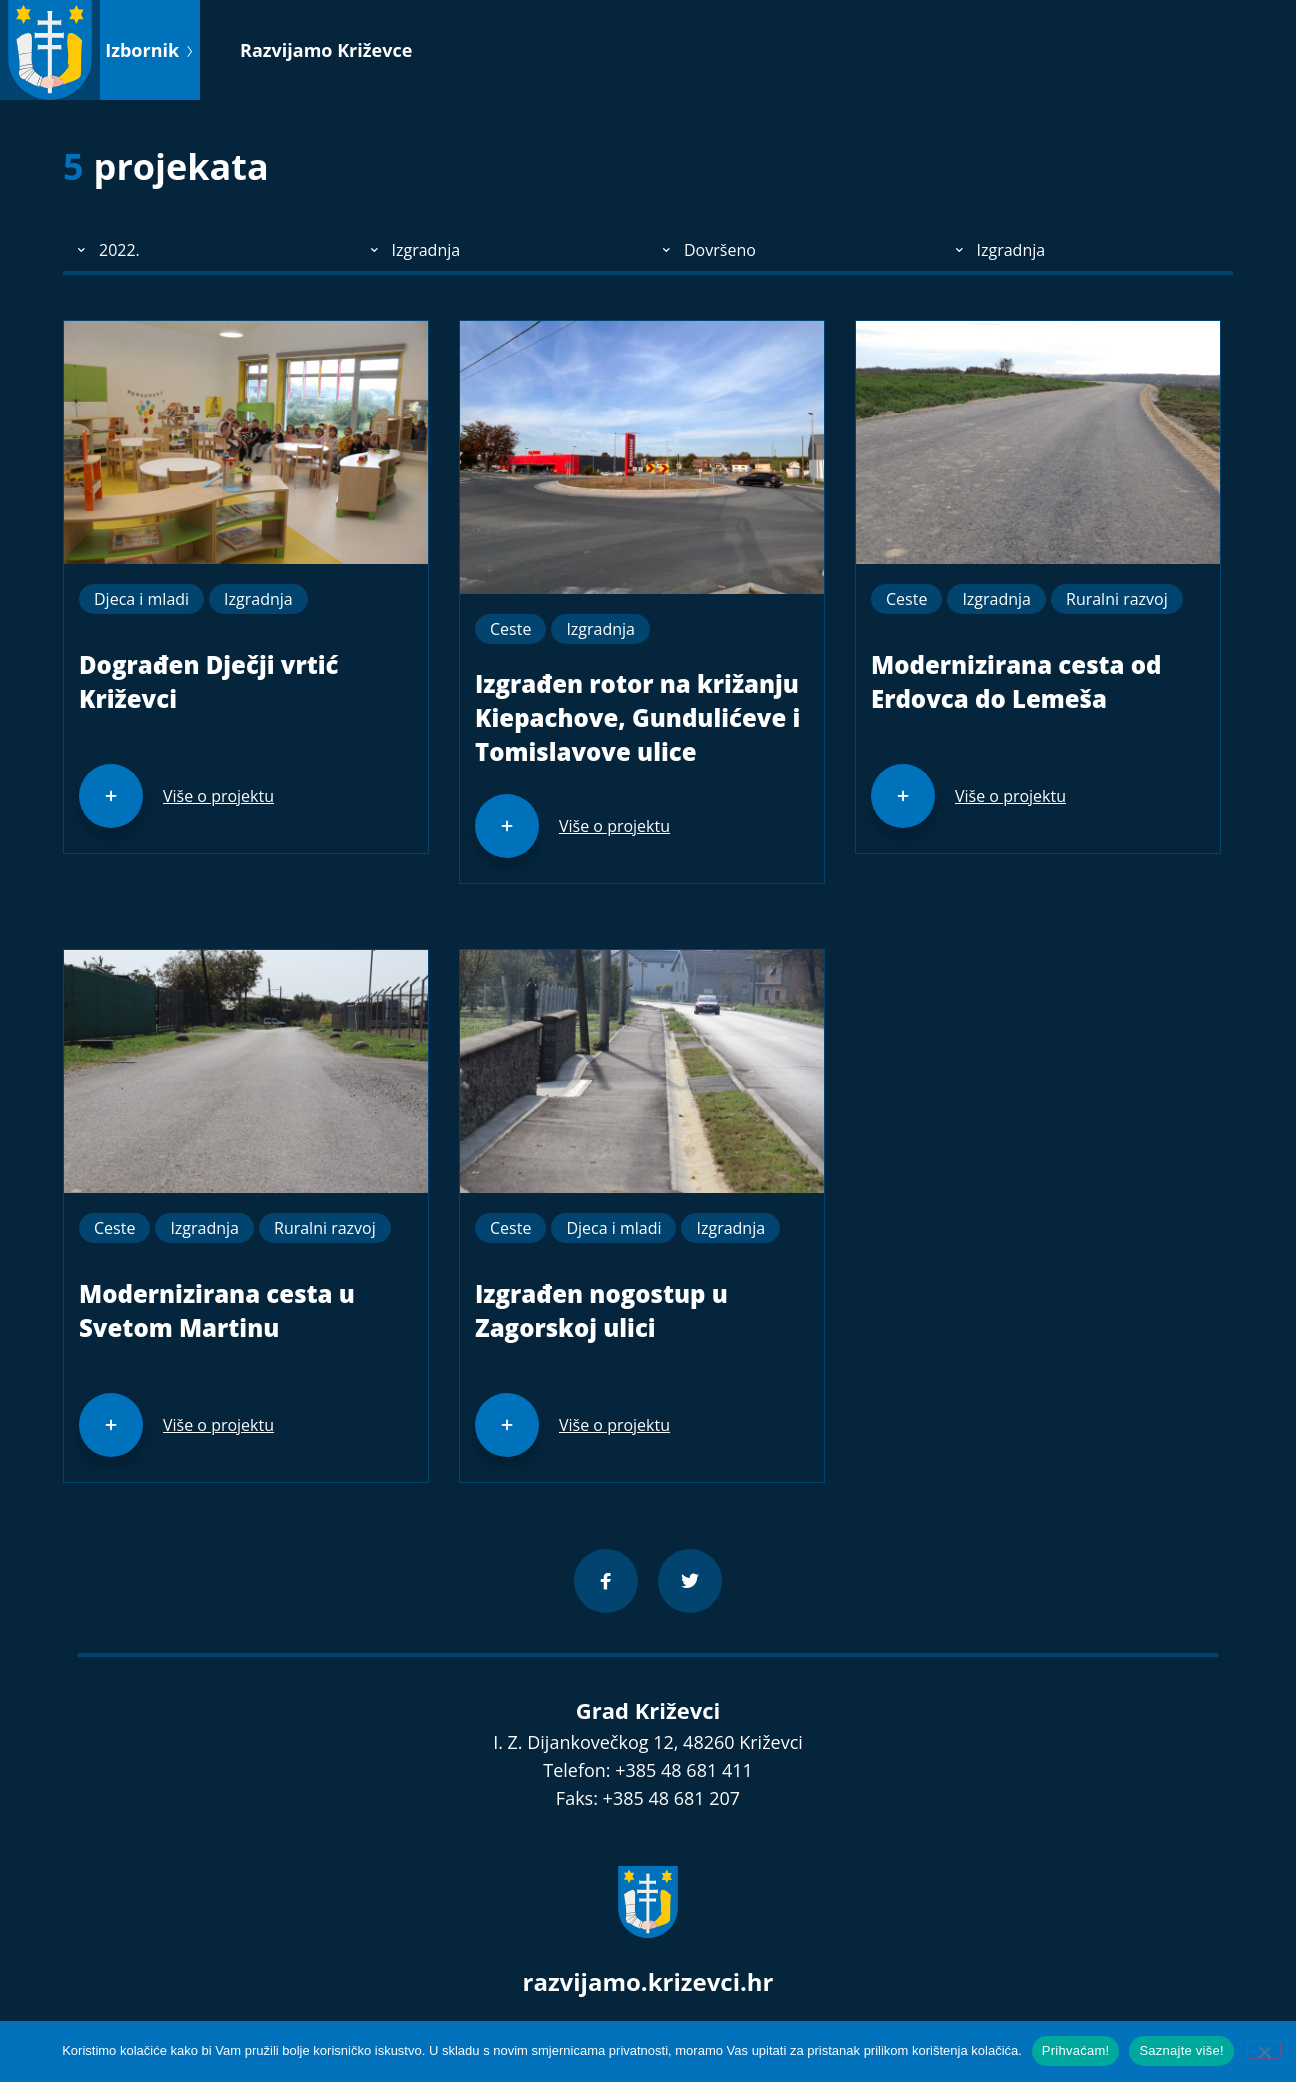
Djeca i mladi (141, 599)
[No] (1264, 2050)
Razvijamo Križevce (326, 50)
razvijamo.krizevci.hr (648, 1981)
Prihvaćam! (1076, 2050)
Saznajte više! (1181, 2050)
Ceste (510, 629)
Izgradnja (258, 599)
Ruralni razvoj (1117, 599)
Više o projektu (218, 796)
